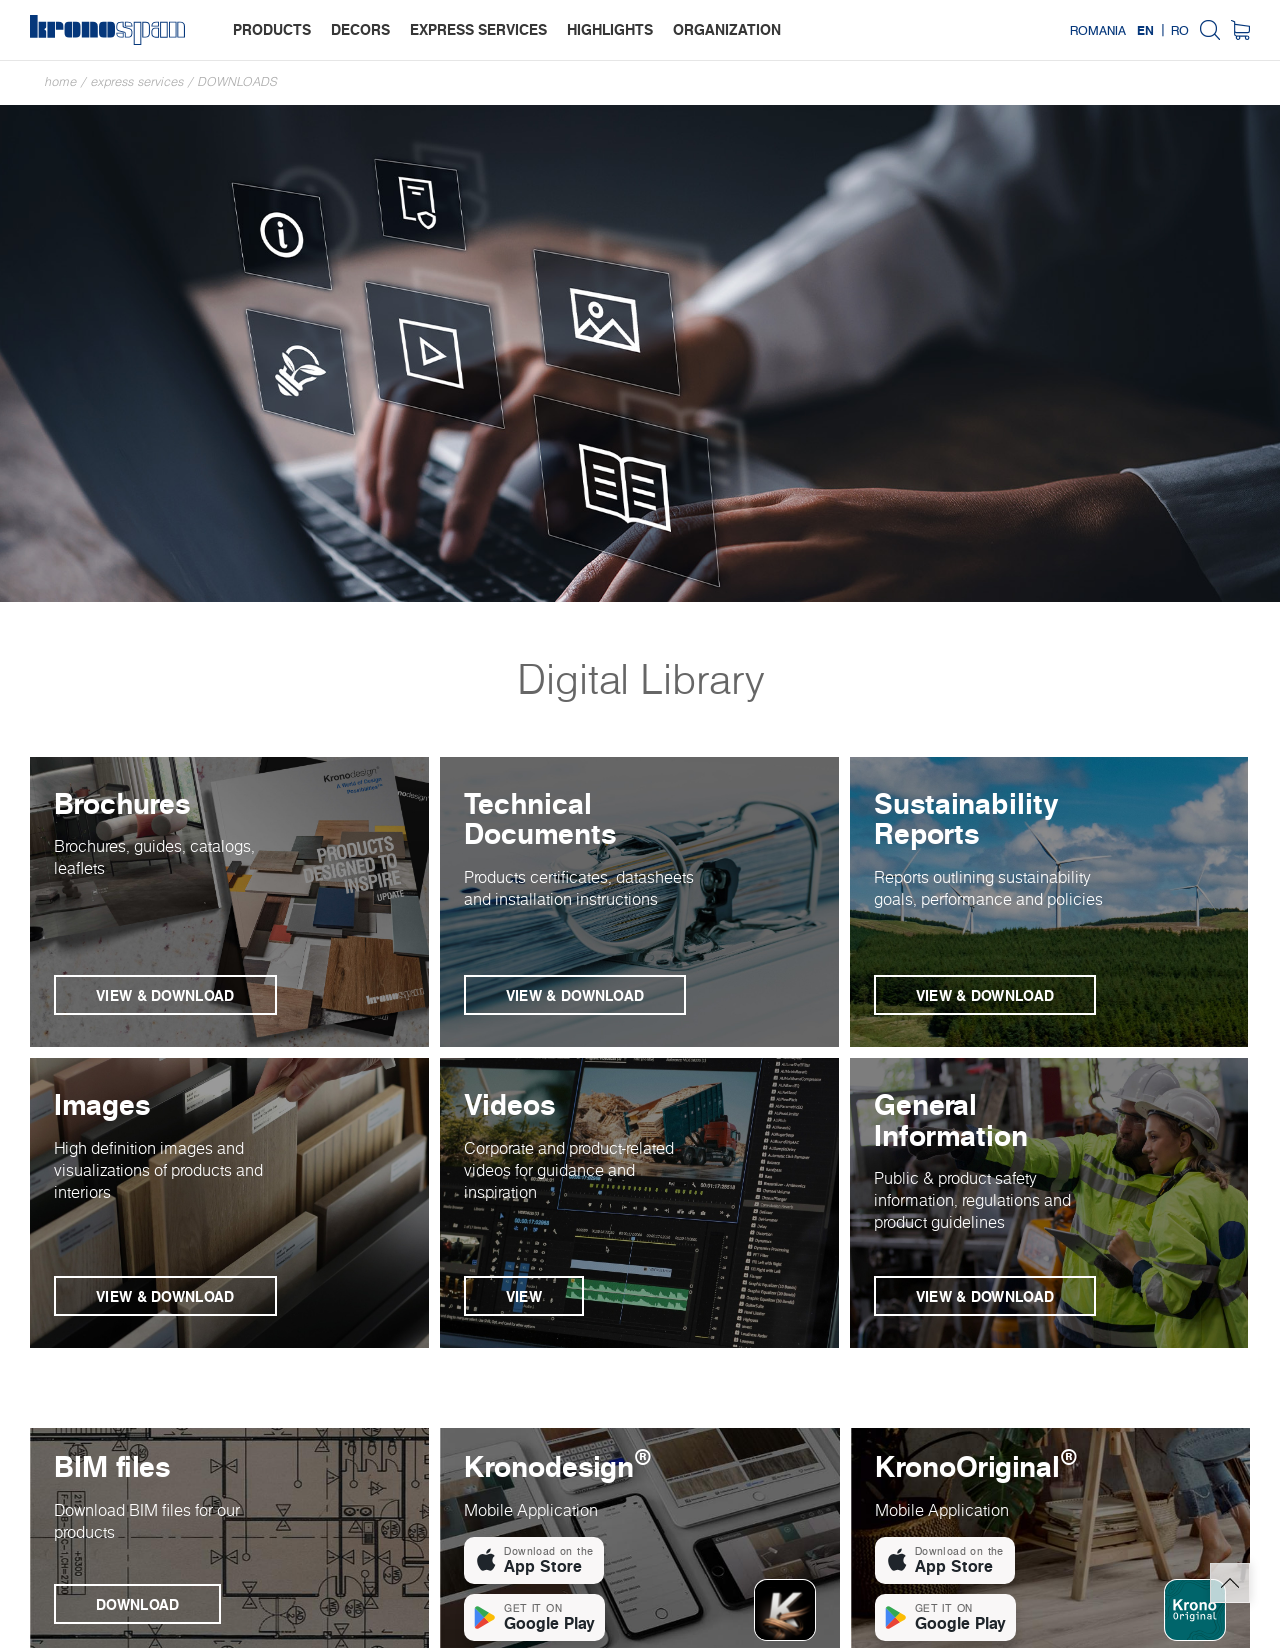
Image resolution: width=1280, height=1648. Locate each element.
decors (360, 29)
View (524, 1296)
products (272, 29)
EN (1145, 30)
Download (137, 1604)
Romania (1098, 30)
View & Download (165, 995)
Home (61, 81)
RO (1180, 30)
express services (478, 29)
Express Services (137, 81)
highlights (610, 29)
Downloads (238, 81)
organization (727, 29)
